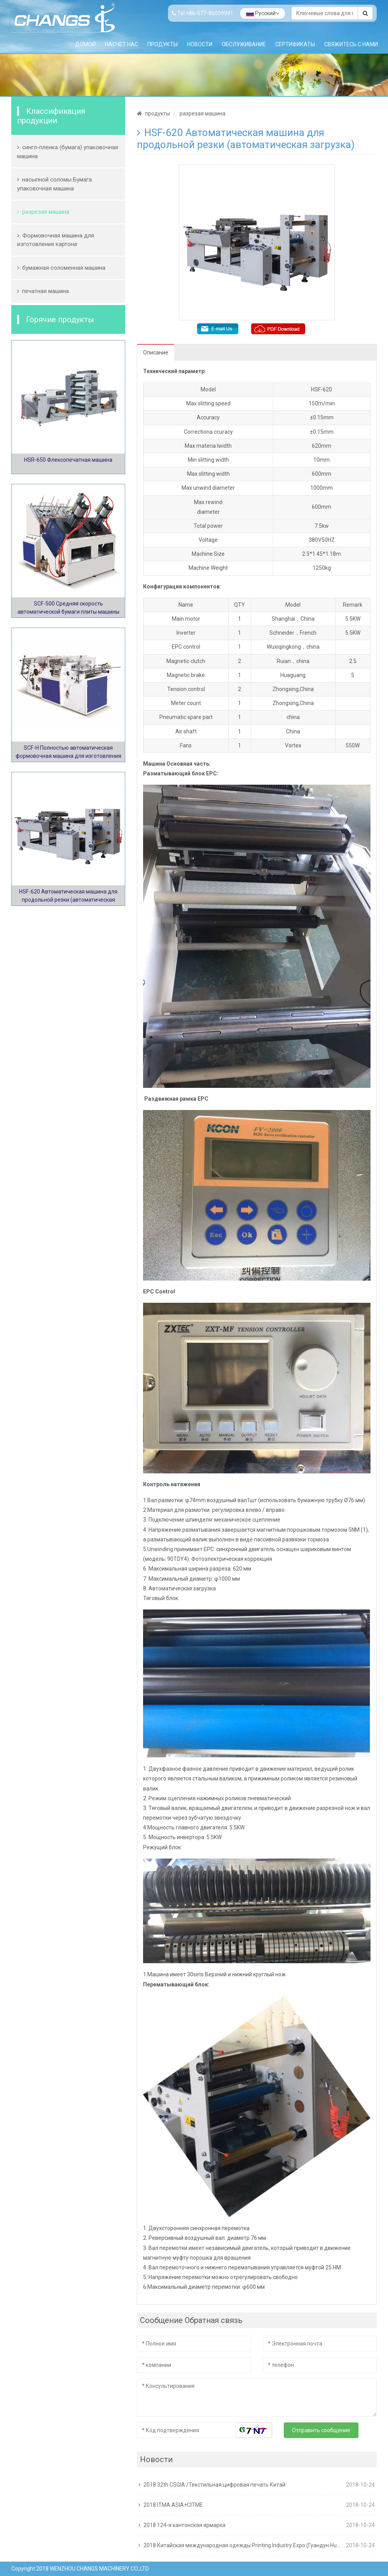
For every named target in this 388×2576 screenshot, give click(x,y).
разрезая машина (45, 211)
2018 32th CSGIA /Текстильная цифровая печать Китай (214, 2485)
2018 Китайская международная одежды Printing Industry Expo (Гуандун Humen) (243, 2545)
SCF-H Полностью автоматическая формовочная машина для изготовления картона (68, 756)
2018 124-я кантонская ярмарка (184, 2525)
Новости (199, 44)
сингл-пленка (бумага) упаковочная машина (67, 152)
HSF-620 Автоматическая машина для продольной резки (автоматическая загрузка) (68, 899)
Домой (85, 44)
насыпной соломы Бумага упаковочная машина (54, 184)
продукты (162, 44)
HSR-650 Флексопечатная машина (68, 460)
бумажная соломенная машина (63, 267)
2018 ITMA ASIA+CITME (173, 2505)
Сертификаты (295, 44)
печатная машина (45, 291)
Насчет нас (121, 44)
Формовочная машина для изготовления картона (55, 240)
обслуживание (244, 44)
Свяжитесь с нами (351, 44)
